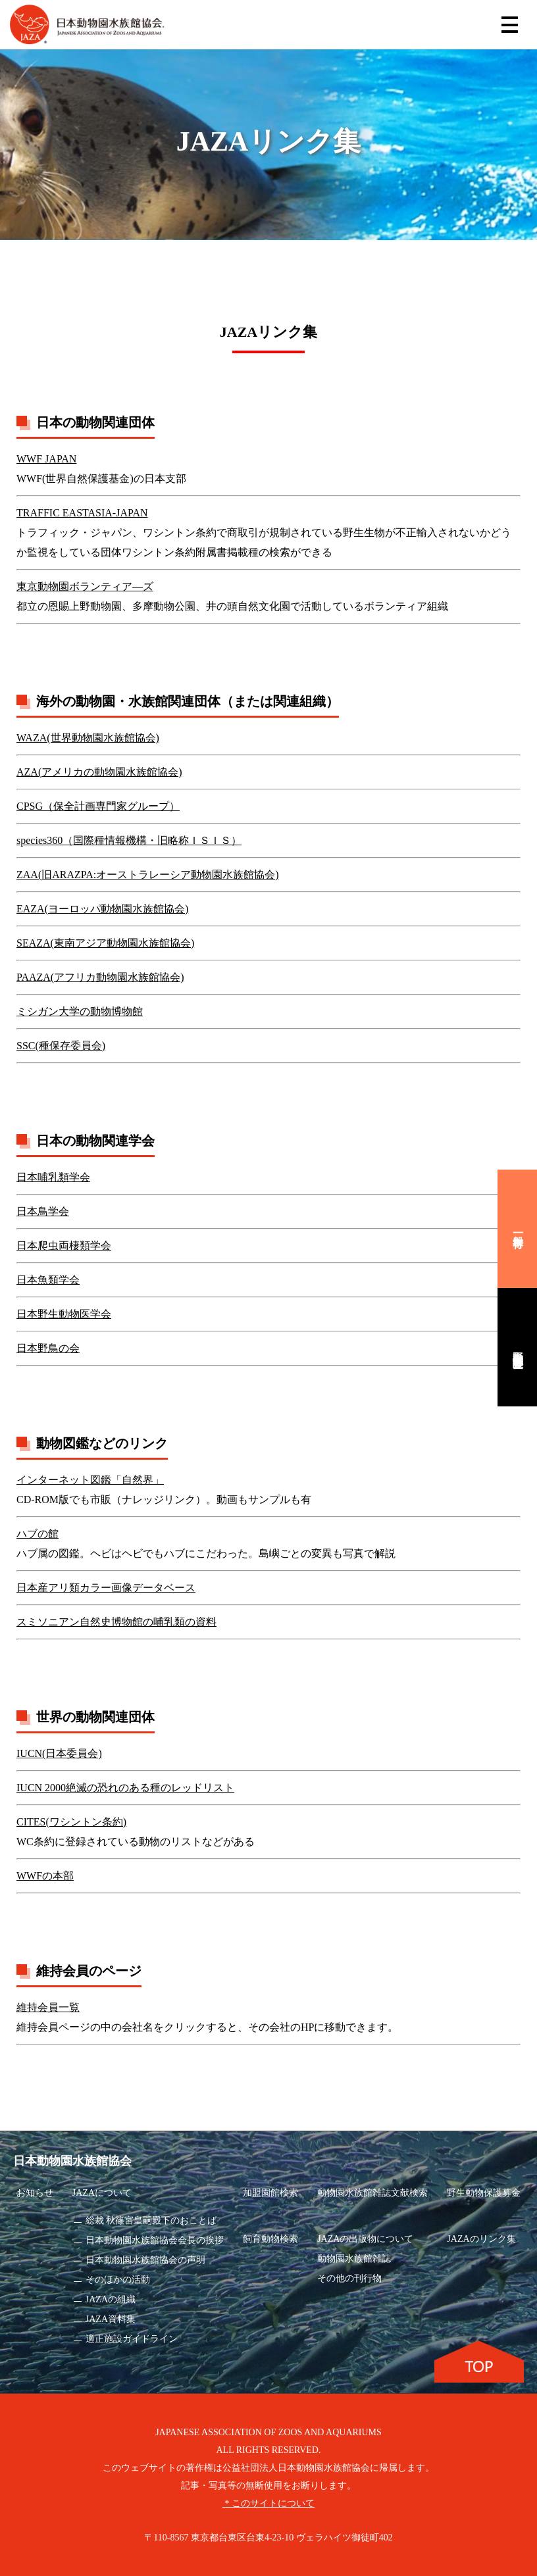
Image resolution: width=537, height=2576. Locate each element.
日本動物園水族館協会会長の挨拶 (155, 2240)
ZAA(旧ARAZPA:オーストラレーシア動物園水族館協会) (147, 874)
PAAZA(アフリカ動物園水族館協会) (100, 977)
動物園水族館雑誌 (354, 2259)
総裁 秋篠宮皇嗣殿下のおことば (151, 2220)
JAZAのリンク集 (481, 2239)
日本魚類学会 (48, 1279)
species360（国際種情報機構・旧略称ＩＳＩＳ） (129, 840)
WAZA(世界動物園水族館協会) (87, 737)
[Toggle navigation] (509, 24)
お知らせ (34, 2193)
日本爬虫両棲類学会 (63, 1245)
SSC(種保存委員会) (60, 1045)
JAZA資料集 (111, 2319)
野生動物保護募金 (484, 2193)
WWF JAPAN (46, 458)
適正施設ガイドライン (132, 2339)
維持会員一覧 (48, 2007)
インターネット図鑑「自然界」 (90, 1479)
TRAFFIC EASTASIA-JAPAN (82, 512)
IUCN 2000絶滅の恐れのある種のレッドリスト (125, 1787)
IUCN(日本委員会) (59, 1753)
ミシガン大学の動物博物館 (79, 1011)
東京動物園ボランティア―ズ (84, 586)
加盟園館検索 (270, 2193)
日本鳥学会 (42, 1211)
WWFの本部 (45, 1875)
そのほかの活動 (118, 2280)
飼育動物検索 (270, 2239)
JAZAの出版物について (365, 2239)
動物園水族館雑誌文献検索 (372, 2193)
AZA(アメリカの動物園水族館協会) (99, 772)
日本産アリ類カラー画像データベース (105, 1587)
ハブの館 (37, 1533)
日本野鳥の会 (48, 1348)
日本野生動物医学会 (63, 1314)
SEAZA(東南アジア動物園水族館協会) (105, 943)
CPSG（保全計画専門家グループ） (98, 806)
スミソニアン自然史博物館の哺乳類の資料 (116, 1621)
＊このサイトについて (268, 2503)
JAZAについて (102, 2193)
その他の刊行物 (349, 2278)
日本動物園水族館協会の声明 (145, 2260)
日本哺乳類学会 (53, 1177)
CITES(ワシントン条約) (71, 1821)
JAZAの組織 (111, 2299)
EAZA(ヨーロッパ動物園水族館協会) (102, 908)
